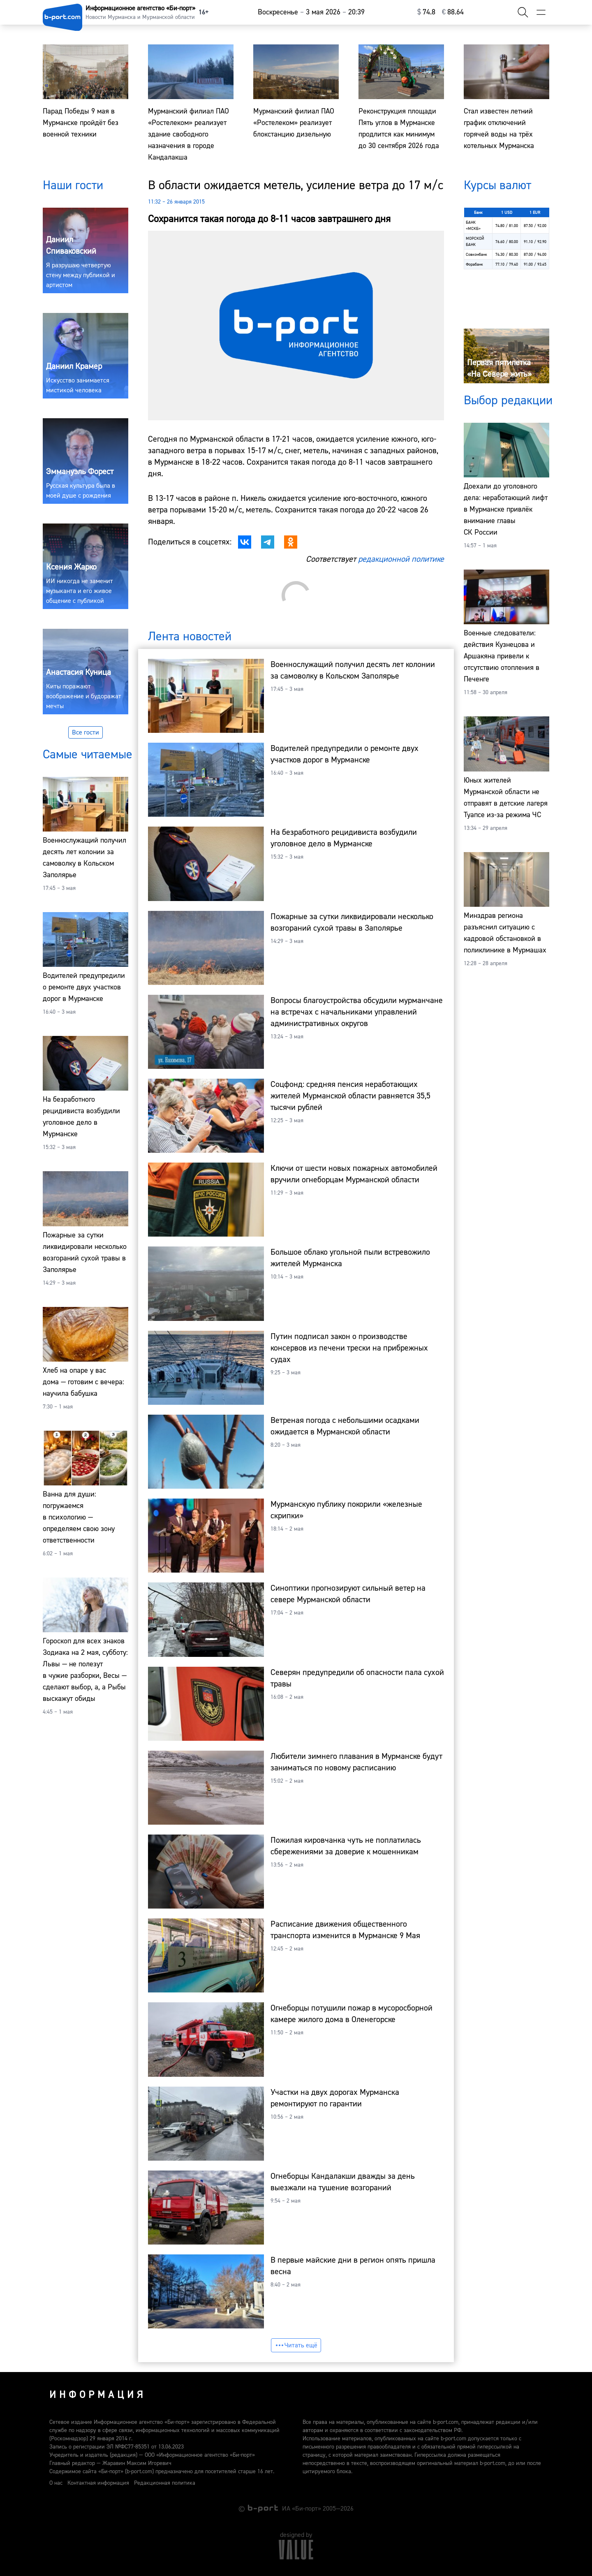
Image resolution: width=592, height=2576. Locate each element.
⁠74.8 (426, 12)
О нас (55, 2483)
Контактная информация (98, 2483)
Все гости (85, 732)
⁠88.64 (453, 12)
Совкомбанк (476, 254)
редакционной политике (401, 559)
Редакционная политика (164, 2483)
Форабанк (474, 264)
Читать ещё (296, 2345)
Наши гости (73, 185)
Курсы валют (497, 185)
